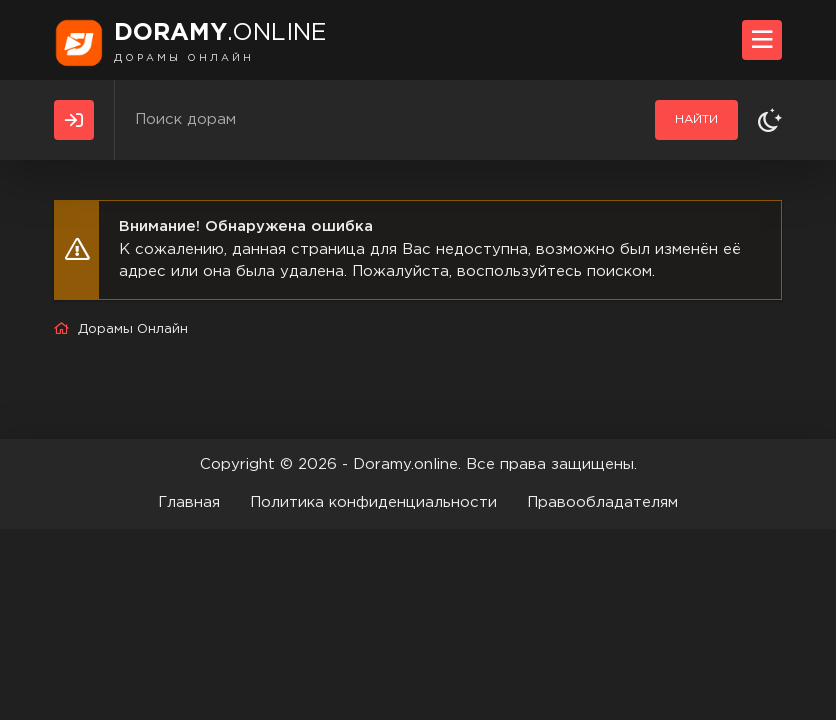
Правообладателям (602, 502)
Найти (696, 119)
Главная (189, 502)
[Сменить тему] (770, 120)
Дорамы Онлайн (133, 329)
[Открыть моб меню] (762, 40)
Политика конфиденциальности (373, 502)
